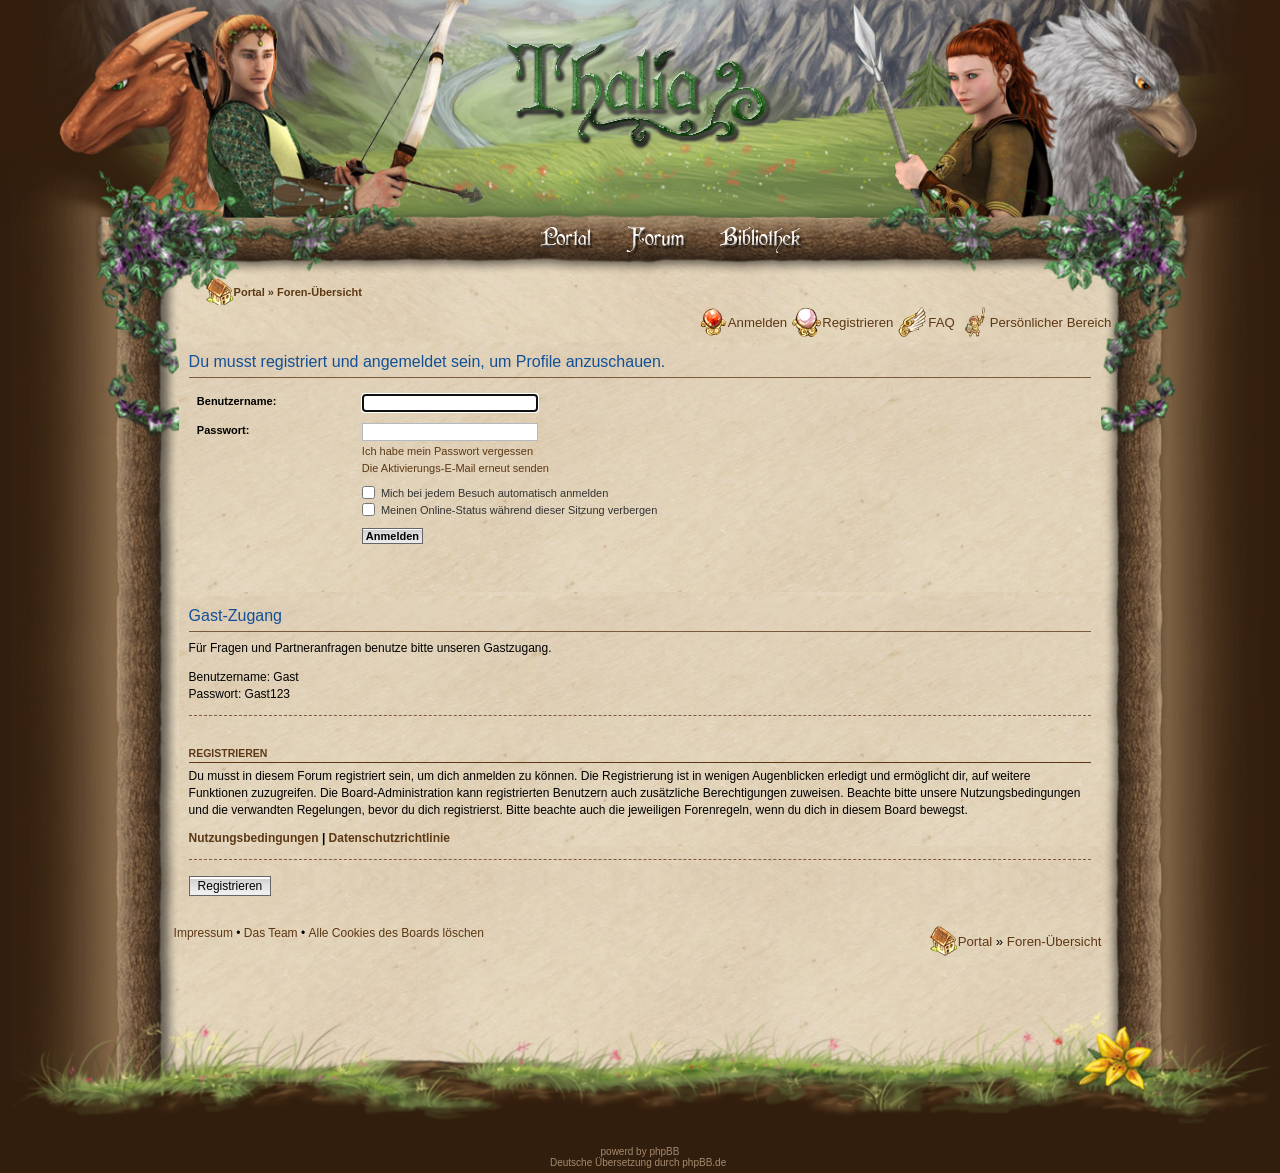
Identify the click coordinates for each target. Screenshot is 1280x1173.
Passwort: (223, 430)
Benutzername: (236, 401)
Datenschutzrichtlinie (389, 838)
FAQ (941, 322)
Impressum (203, 933)
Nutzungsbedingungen (254, 838)
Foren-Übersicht (319, 292)
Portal (249, 292)
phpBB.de (704, 1162)
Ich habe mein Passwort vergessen (447, 451)
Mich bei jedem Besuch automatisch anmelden (485, 493)
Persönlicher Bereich (1051, 322)
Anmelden (757, 322)
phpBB (663, 1151)
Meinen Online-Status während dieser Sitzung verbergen (509, 510)
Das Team (271, 933)
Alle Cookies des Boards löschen (396, 933)
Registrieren (857, 322)
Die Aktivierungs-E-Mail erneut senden (455, 468)
